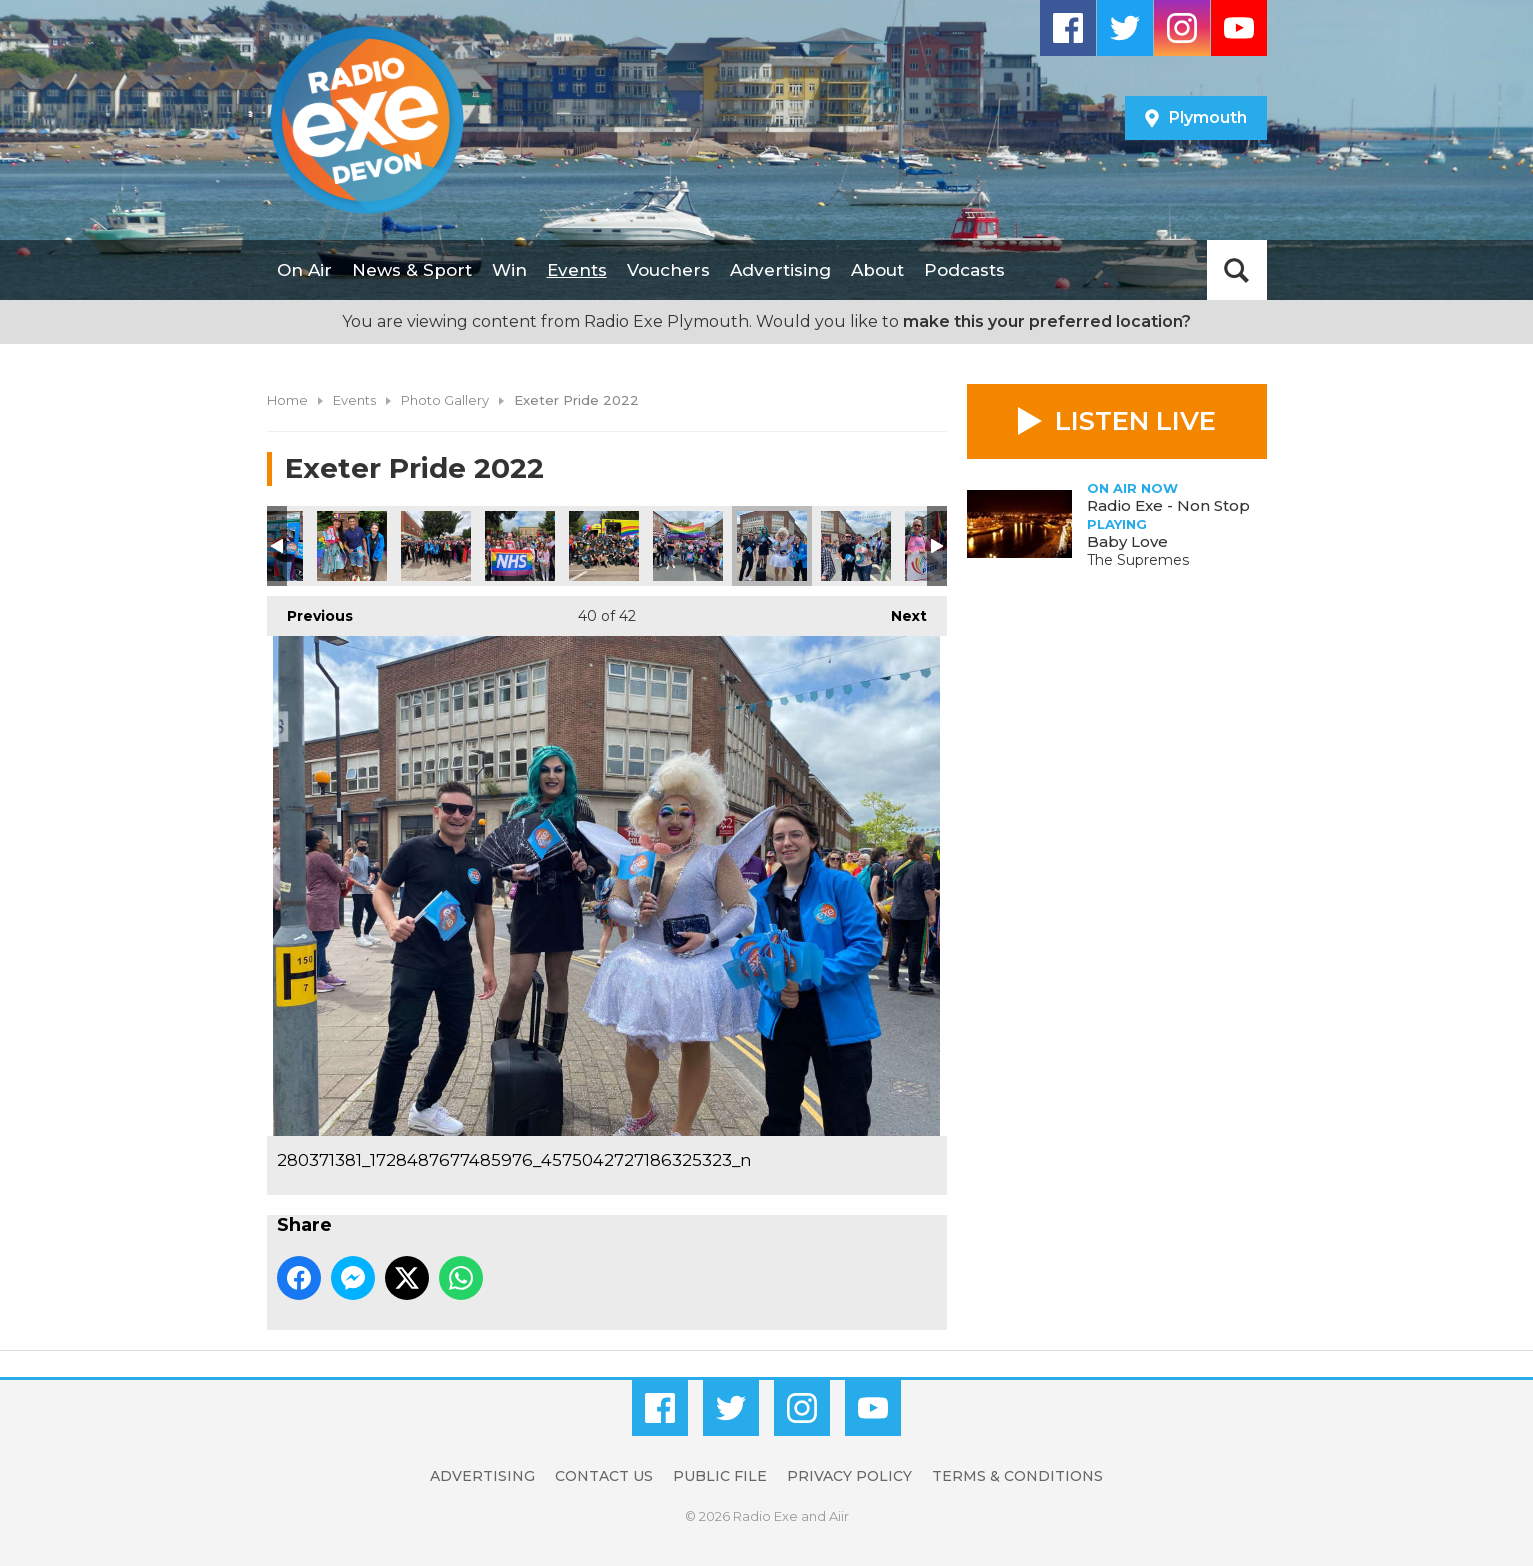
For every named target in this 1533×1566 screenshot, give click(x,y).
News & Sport (412, 270)
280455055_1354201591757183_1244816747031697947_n (436, 546)
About (877, 270)
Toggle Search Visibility (1237, 270)
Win (509, 270)
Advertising (780, 270)
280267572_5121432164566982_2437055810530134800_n (352, 546)
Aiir (839, 1516)
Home (287, 400)
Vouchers (668, 270)
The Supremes (1138, 560)
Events (577, 270)
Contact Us (604, 1476)
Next (899, 610)
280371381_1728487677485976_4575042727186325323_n (772, 546)
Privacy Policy (849, 1476)
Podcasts (964, 270)
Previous (310, 610)
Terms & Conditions (1017, 1476)
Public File (720, 1476)
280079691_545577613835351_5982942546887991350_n (856, 546)
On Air (304, 270)
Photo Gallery (445, 400)
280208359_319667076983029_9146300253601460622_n (688, 546)
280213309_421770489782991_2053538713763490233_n (520, 546)
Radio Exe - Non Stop (1168, 505)
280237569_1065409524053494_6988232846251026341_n (604, 546)
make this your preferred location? (1047, 321)
